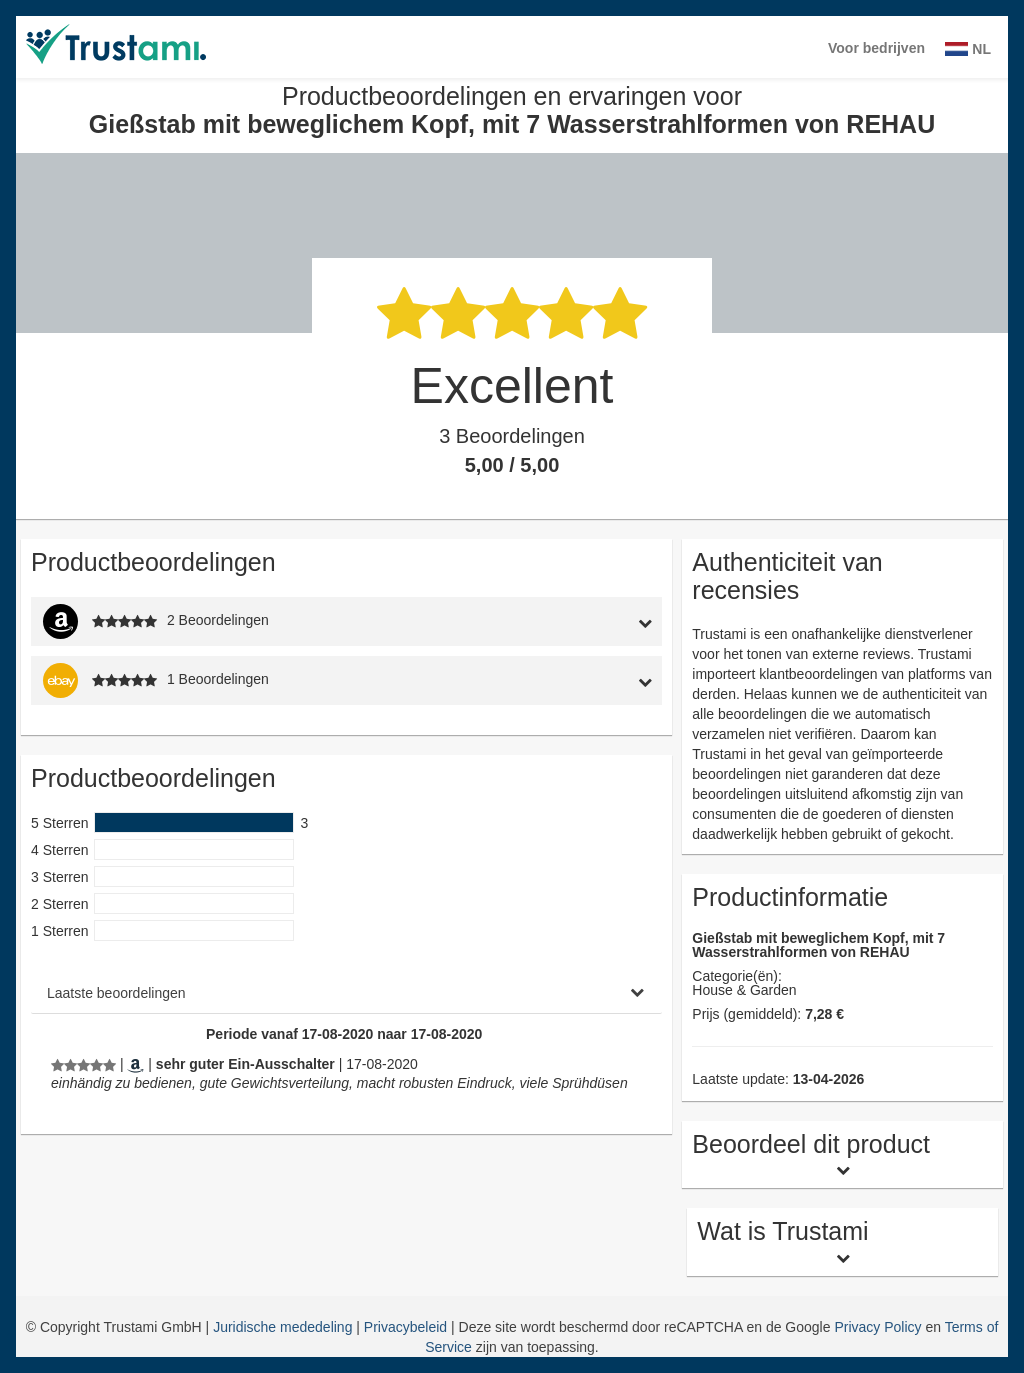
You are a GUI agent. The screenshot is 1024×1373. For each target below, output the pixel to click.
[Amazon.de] (135, 1064)
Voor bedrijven (876, 48)
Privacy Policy (877, 1327)
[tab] (579, 621)
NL (968, 49)
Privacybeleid (407, 1327)
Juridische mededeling (284, 1327)
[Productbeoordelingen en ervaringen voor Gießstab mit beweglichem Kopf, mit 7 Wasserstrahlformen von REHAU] (83, 1064)
